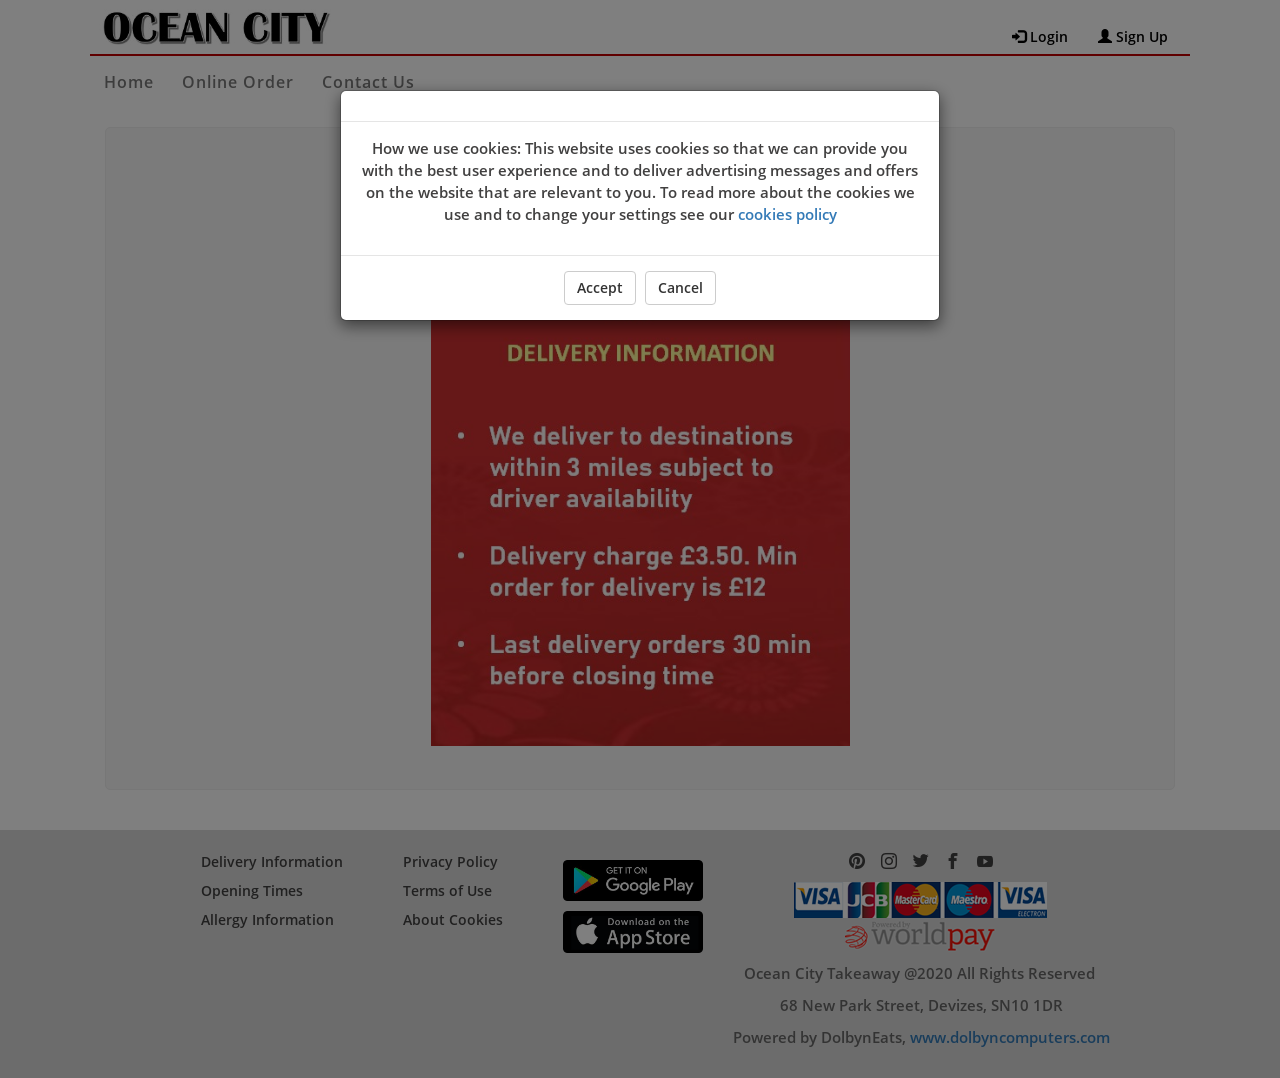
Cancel (680, 287)
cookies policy (787, 214)
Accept (600, 287)
